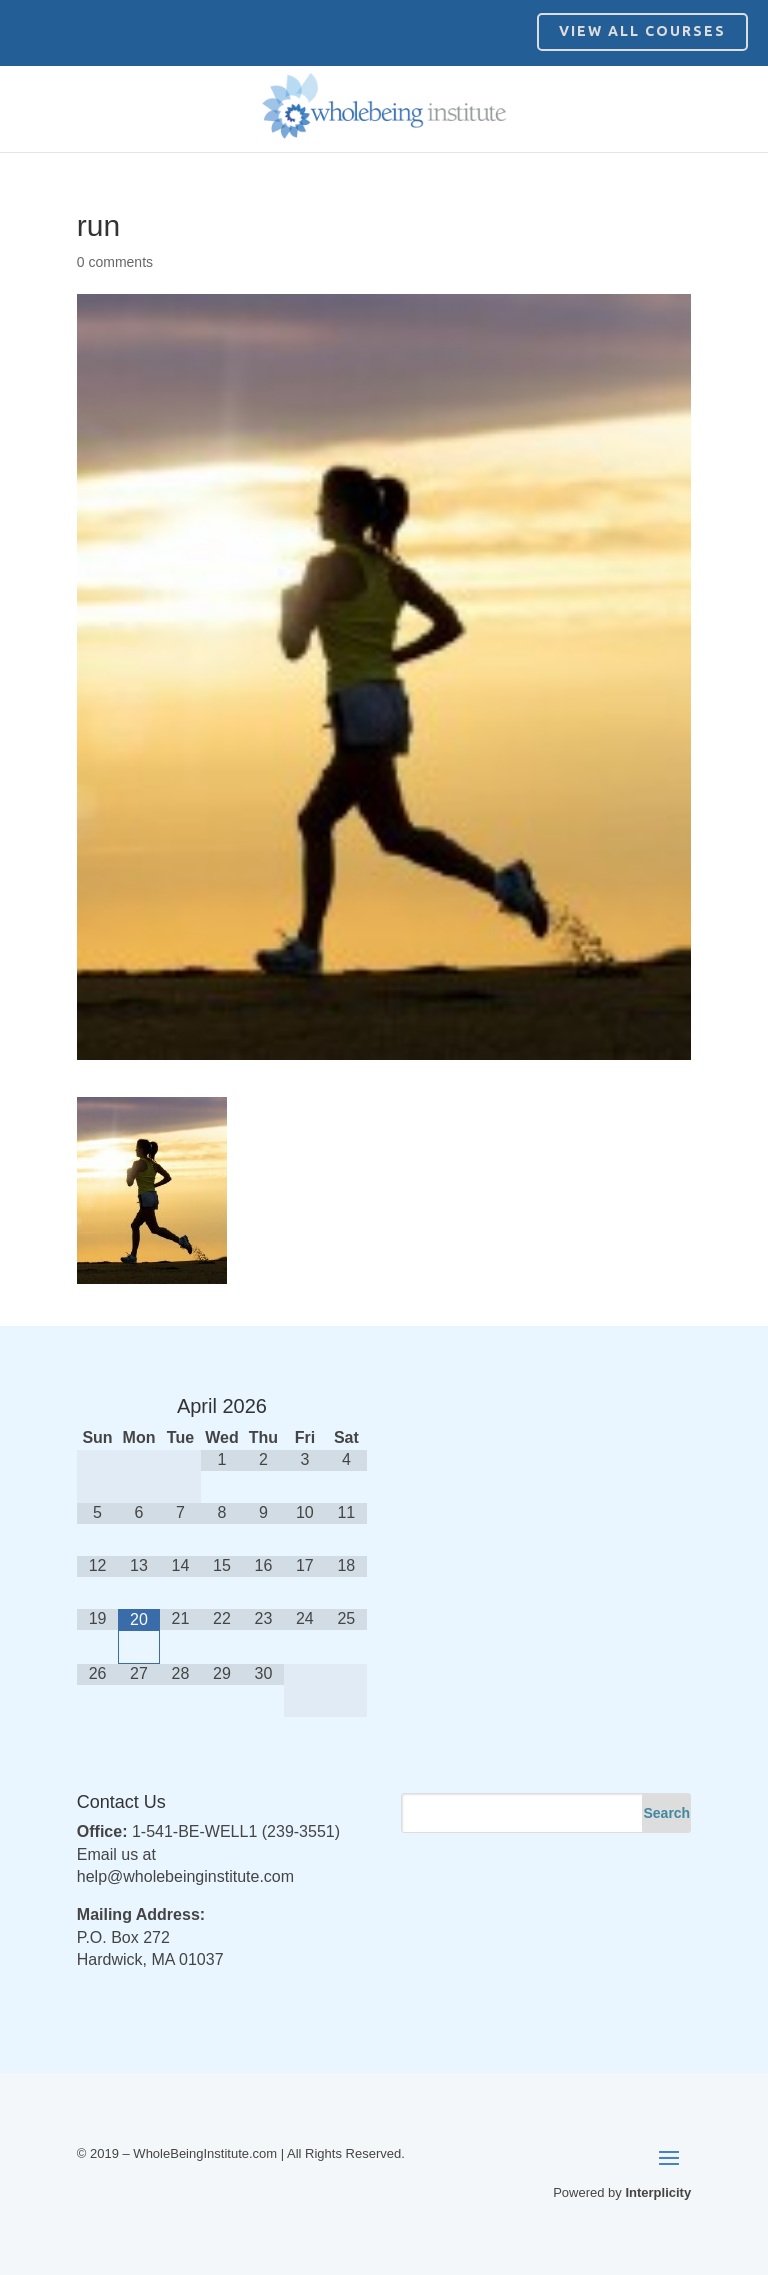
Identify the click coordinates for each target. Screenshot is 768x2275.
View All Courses (642, 31)
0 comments (115, 262)
